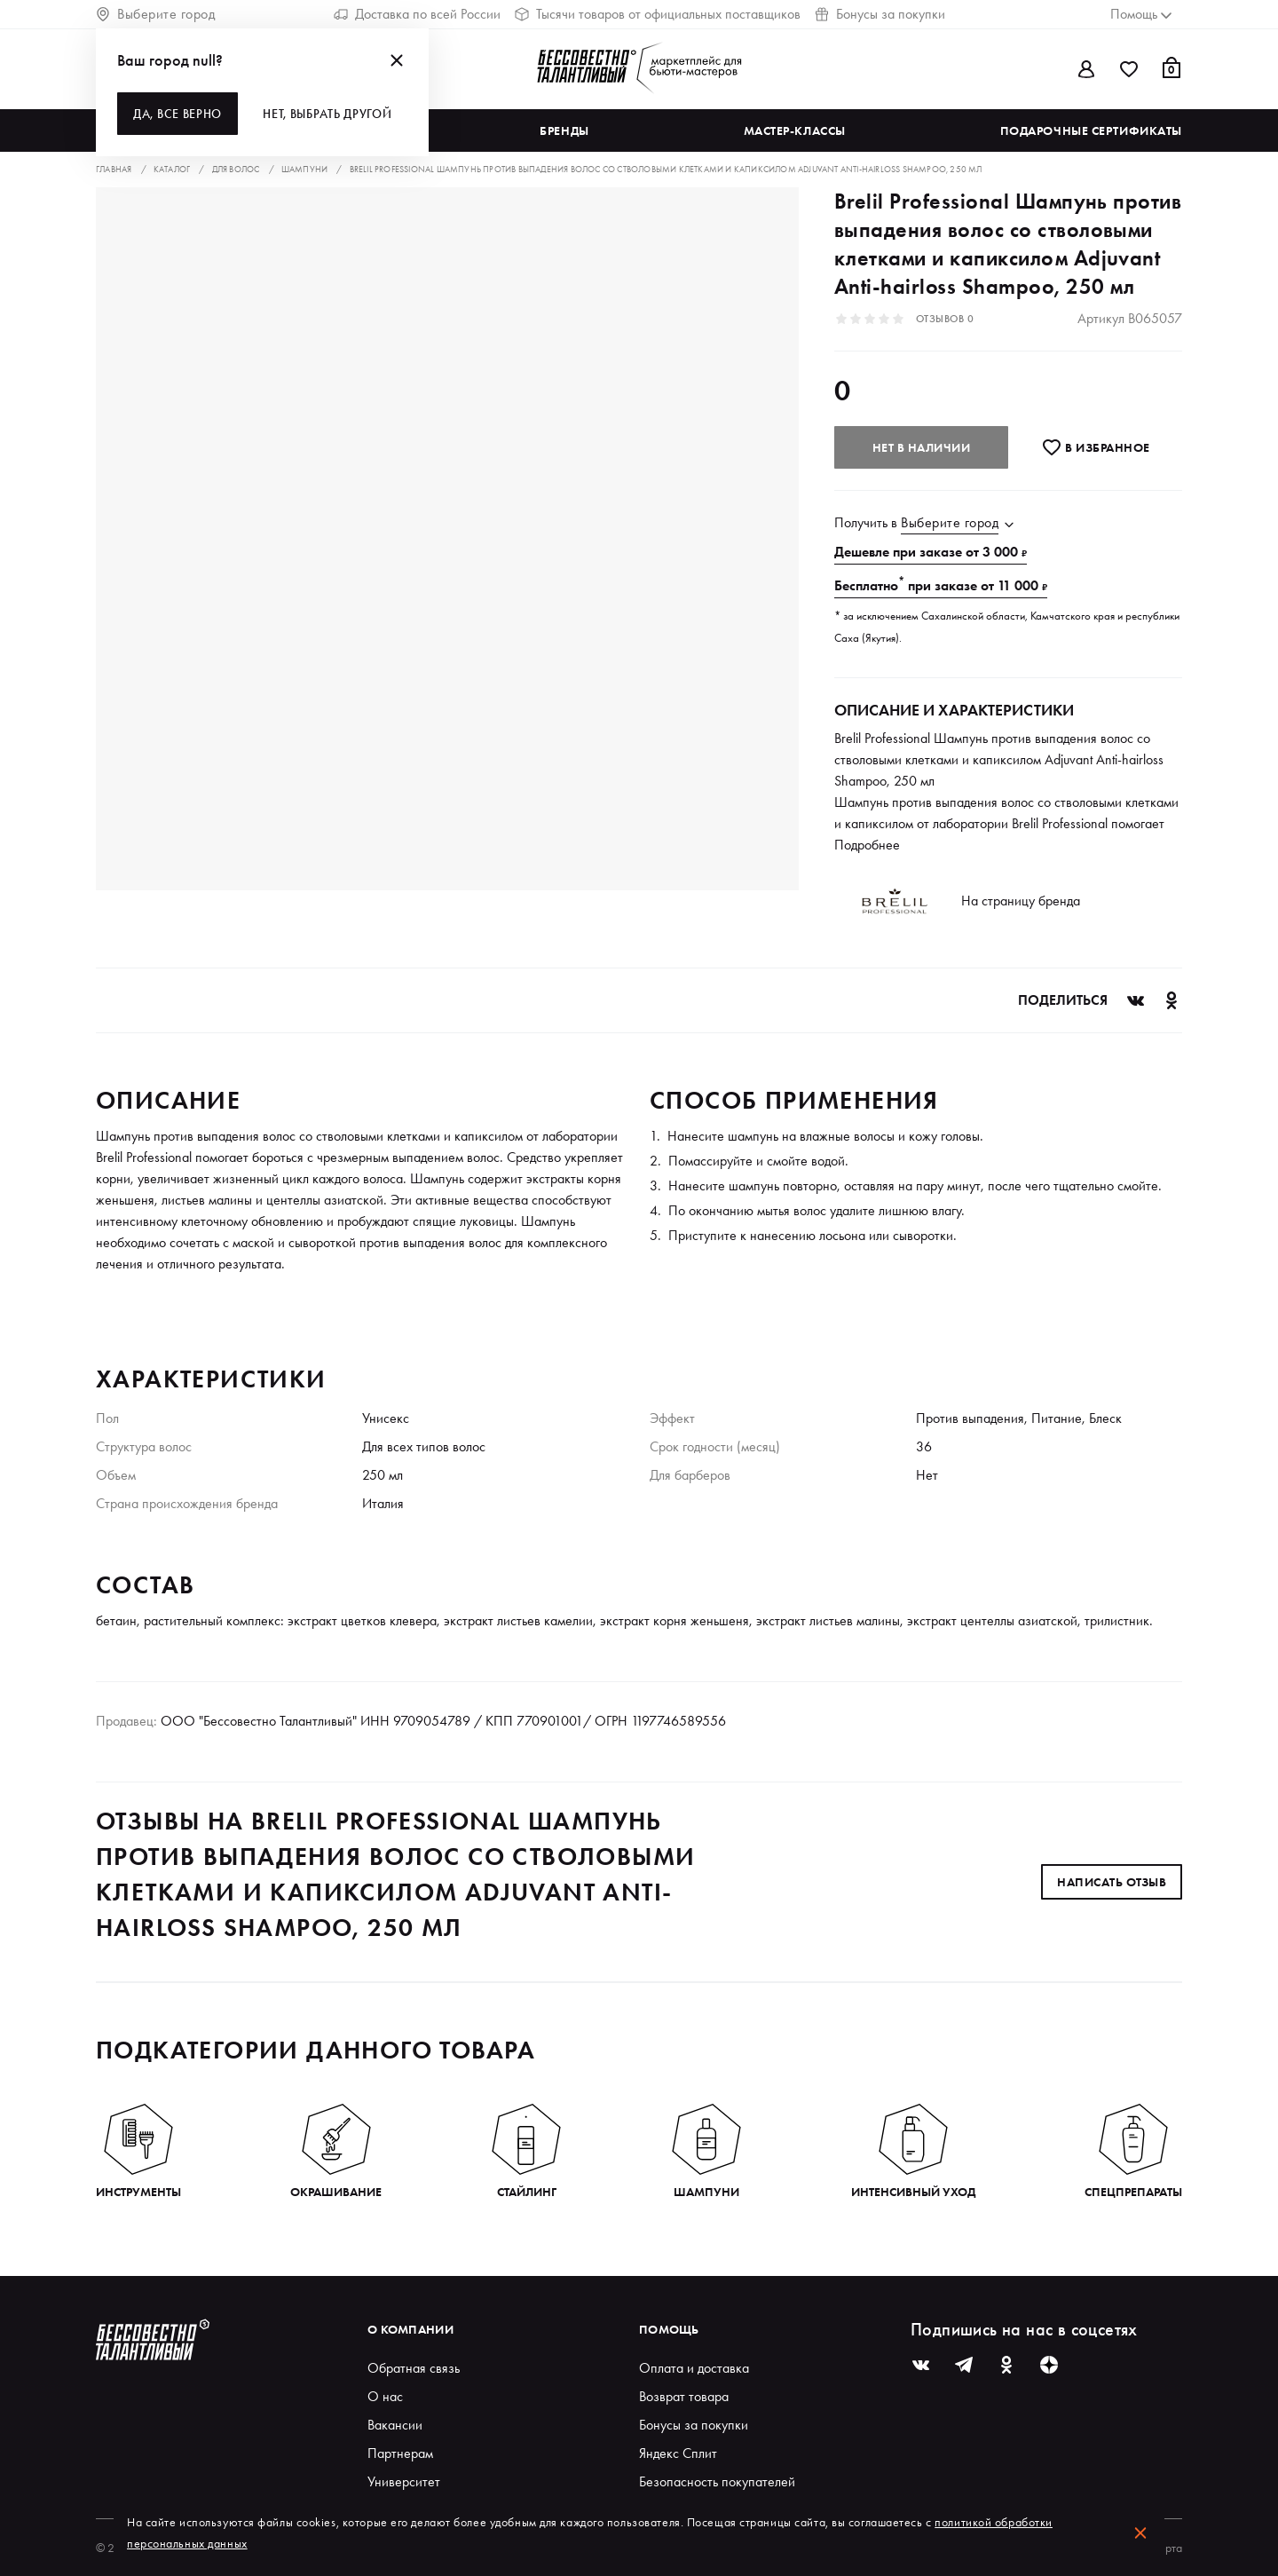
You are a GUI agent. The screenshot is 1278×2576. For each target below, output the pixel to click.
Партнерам (400, 2453)
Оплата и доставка (694, 2368)
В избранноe (1095, 447)
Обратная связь (413, 2368)
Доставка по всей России (417, 13)
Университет (403, 2481)
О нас (385, 2396)
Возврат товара (684, 2396)
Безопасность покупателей (717, 2481)
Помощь (669, 2329)
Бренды (564, 130)
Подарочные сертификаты (1091, 130)
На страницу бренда (1020, 900)
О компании (410, 2329)
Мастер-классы (795, 130)
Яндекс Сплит (678, 2453)
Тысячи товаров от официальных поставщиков (658, 13)
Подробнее (867, 844)
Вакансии (394, 2424)
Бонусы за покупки (880, 13)
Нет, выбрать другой (327, 114)
